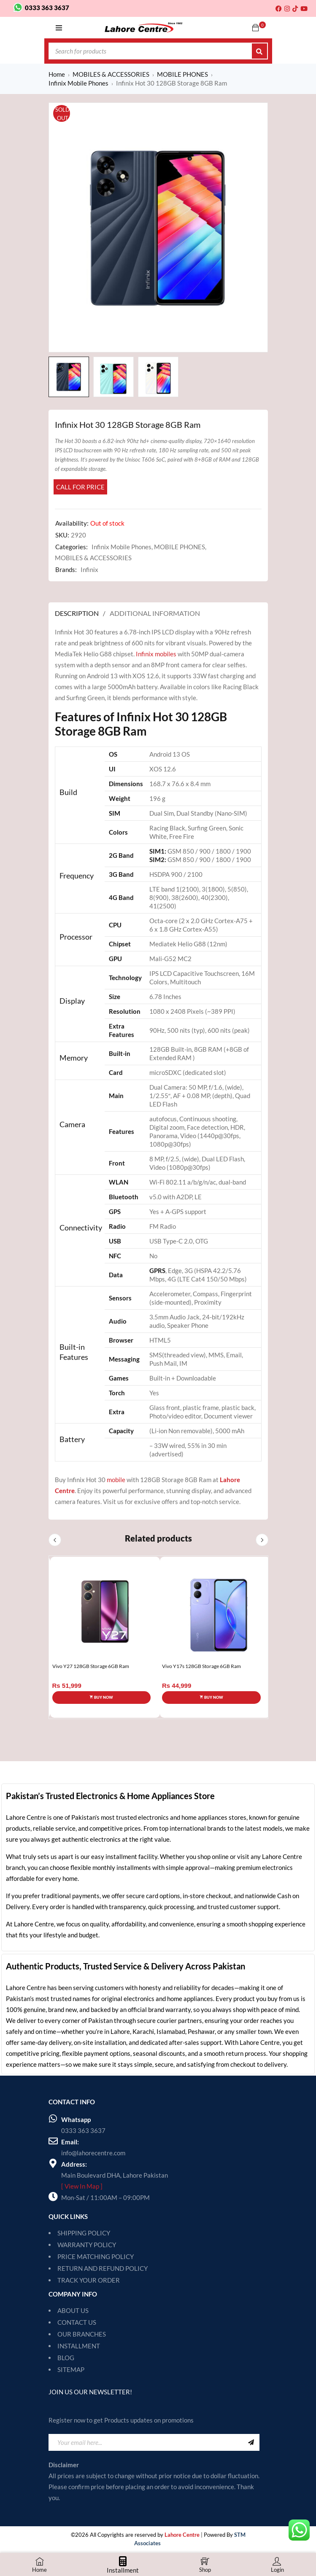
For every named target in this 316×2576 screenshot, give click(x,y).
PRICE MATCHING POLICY (95, 2256)
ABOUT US (73, 2310)
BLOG (65, 2357)
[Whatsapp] (53, 2118)
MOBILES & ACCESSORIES (111, 74)
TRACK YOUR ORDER (88, 2280)
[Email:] (53, 2141)
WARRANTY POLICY (86, 2244)
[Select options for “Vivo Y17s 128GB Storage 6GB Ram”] (211, 1697)
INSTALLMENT (78, 2346)
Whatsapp (76, 2119)
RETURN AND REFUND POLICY (102, 2268)
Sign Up (251, 2442)
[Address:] (53, 2163)
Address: (74, 2164)
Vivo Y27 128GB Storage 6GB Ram (90, 1666)
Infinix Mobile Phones (78, 83)
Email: (70, 2142)
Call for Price (80, 487)
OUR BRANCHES (81, 2334)
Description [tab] (77, 613)
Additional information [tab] (155, 613)
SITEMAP (70, 2369)
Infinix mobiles (156, 654)
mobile (116, 1479)
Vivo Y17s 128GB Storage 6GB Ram (201, 1666)
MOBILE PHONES (182, 74)
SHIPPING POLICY (83, 2233)
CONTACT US (76, 2322)
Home (57, 74)
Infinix (89, 569)
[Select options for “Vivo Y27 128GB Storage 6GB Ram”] (101, 1697)
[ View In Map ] (82, 2186)
